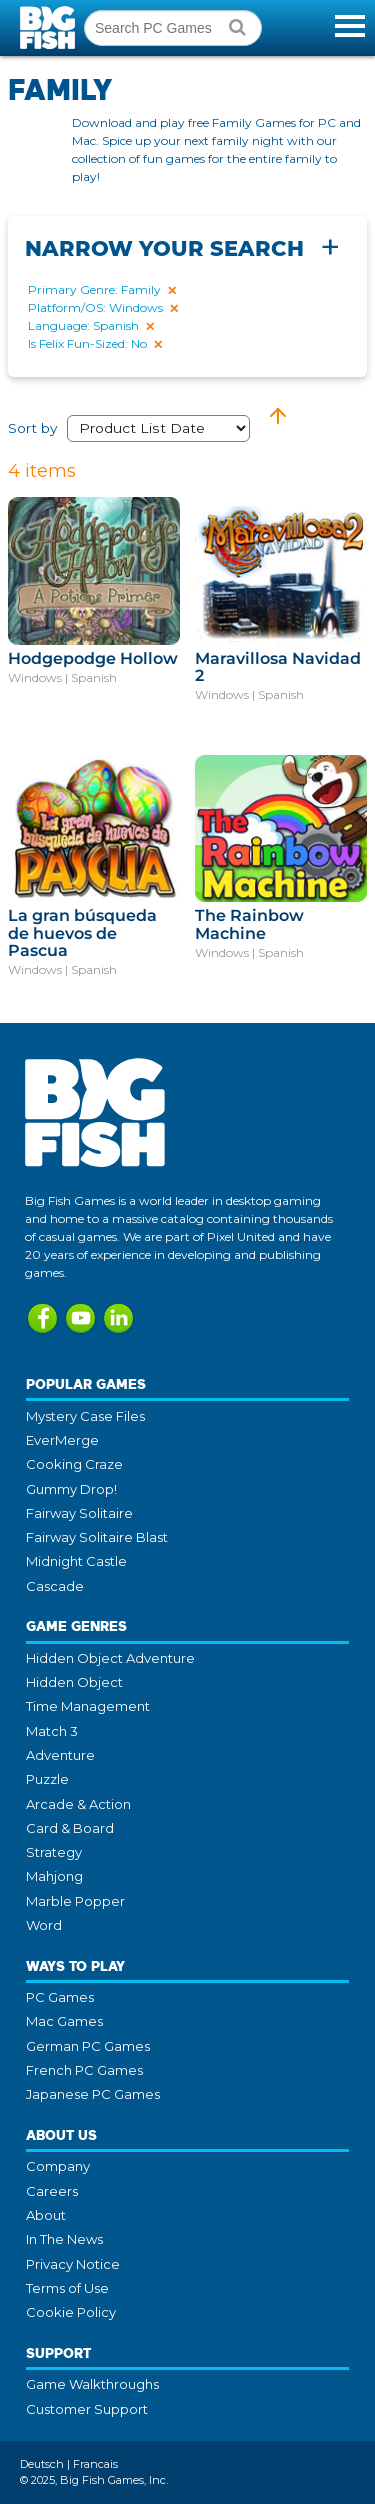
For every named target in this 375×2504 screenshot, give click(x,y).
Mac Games (64, 2021)
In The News (64, 2239)
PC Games (60, 1997)
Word (44, 1925)
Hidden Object (74, 1682)
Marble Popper (75, 1901)
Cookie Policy (71, 2312)
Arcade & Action (78, 1804)
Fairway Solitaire (79, 1513)
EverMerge (62, 1440)
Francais (95, 2464)
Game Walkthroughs (92, 2384)
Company (58, 2166)
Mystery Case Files (85, 1416)
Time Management (88, 1706)
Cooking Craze (74, 1464)
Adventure (60, 1755)
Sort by (137, 428)
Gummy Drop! (71, 1489)
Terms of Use (67, 2288)
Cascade (55, 1586)
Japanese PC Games (93, 2094)
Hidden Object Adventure (110, 1658)
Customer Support (87, 2409)
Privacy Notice (73, 2264)
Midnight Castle (76, 1561)
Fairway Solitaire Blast (97, 1537)
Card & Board (70, 1828)
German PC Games (88, 2046)
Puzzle (47, 1779)
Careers (52, 2191)
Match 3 (52, 1731)
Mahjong (54, 1876)
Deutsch (42, 2464)
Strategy (54, 1852)
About (46, 2215)
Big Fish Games (50, 27)
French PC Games (84, 2070)
